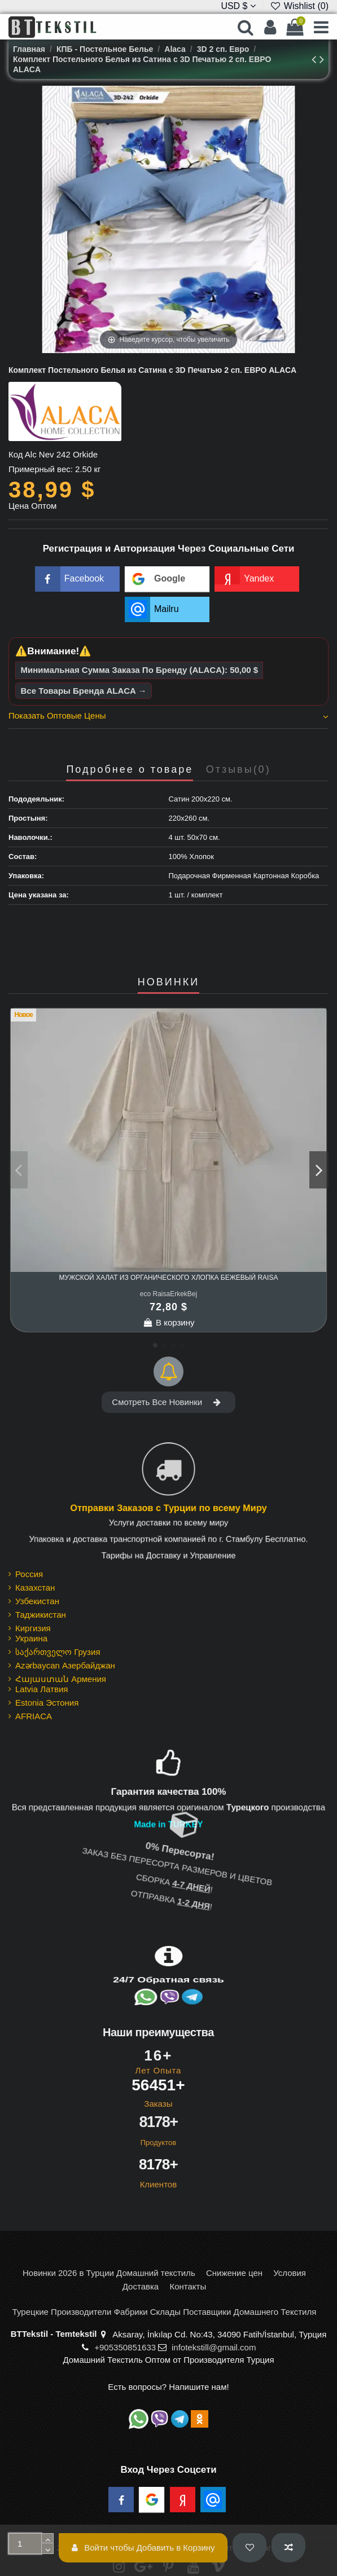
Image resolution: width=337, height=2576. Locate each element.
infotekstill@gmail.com (214, 2347)
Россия (29, 1574)
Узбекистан (37, 1601)
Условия (289, 2273)
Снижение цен (234, 2273)
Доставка (140, 2286)
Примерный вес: (40, 469)
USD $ (238, 6)
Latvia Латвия (41, 1689)
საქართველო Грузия (57, 1652)
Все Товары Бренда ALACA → (84, 690)
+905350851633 (125, 2347)
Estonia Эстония (46, 1702)
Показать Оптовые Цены (168, 716)
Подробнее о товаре (129, 769)
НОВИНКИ (168, 982)
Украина (31, 1638)
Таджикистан (40, 1614)
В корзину (169, 1322)
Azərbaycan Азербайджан (65, 1665)
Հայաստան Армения (60, 1679)
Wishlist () (299, 6)
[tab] (168, 717)
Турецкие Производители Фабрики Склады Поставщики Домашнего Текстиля (164, 2312)
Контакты (187, 2286)
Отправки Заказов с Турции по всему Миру (168, 1508)
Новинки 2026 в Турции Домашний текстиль (109, 2273)
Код (15, 454)
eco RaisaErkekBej (168, 1294)
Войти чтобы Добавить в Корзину (143, 2547)
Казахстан (35, 1587)
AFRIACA (33, 1716)
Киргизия (33, 1628)
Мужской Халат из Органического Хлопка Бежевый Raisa (168, 1278)
